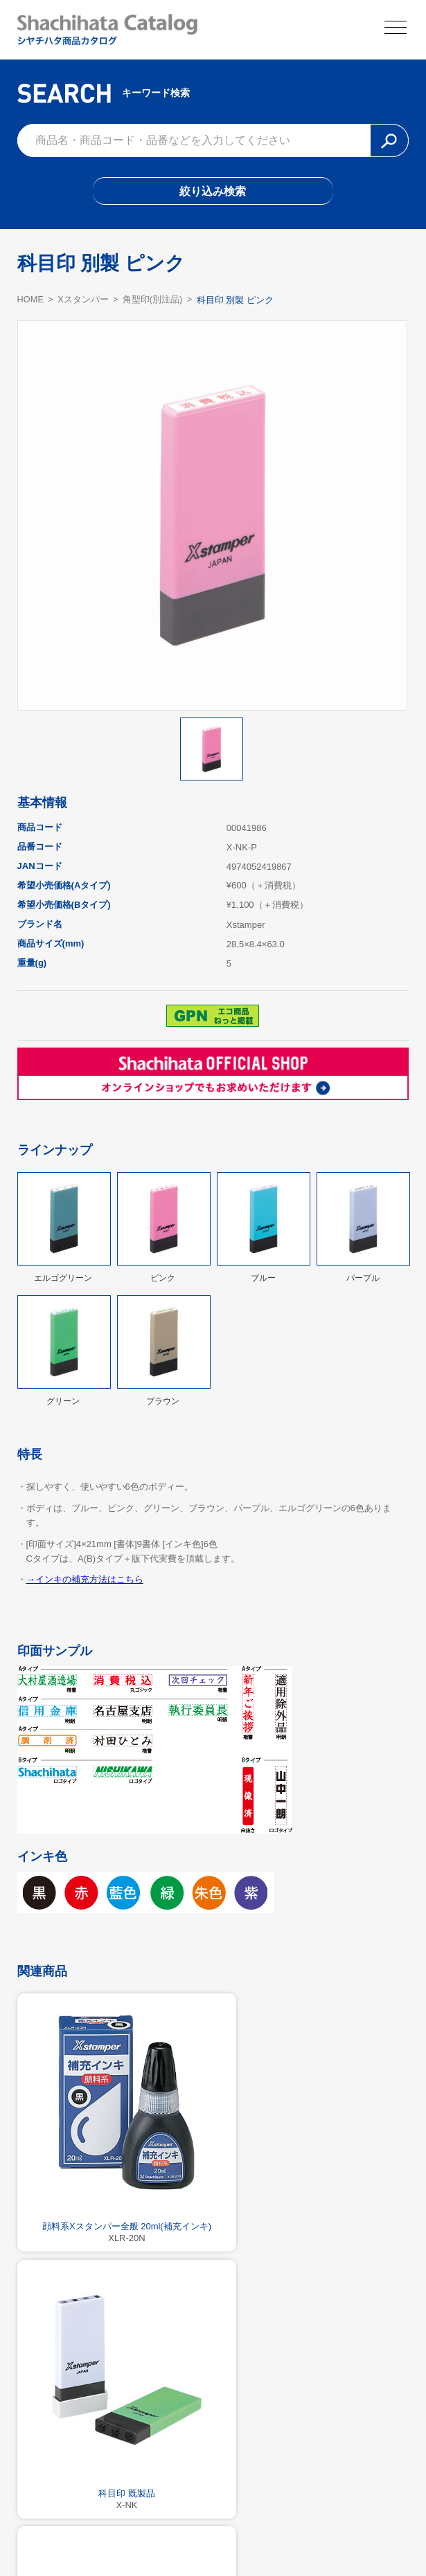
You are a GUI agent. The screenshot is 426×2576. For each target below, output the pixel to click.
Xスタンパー (83, 302)
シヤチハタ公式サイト (130, 2532)
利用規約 (213, 2532)
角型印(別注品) (153, 302)
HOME (30, 301)
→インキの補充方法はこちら (84, 1581)
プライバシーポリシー (296, 2532)
